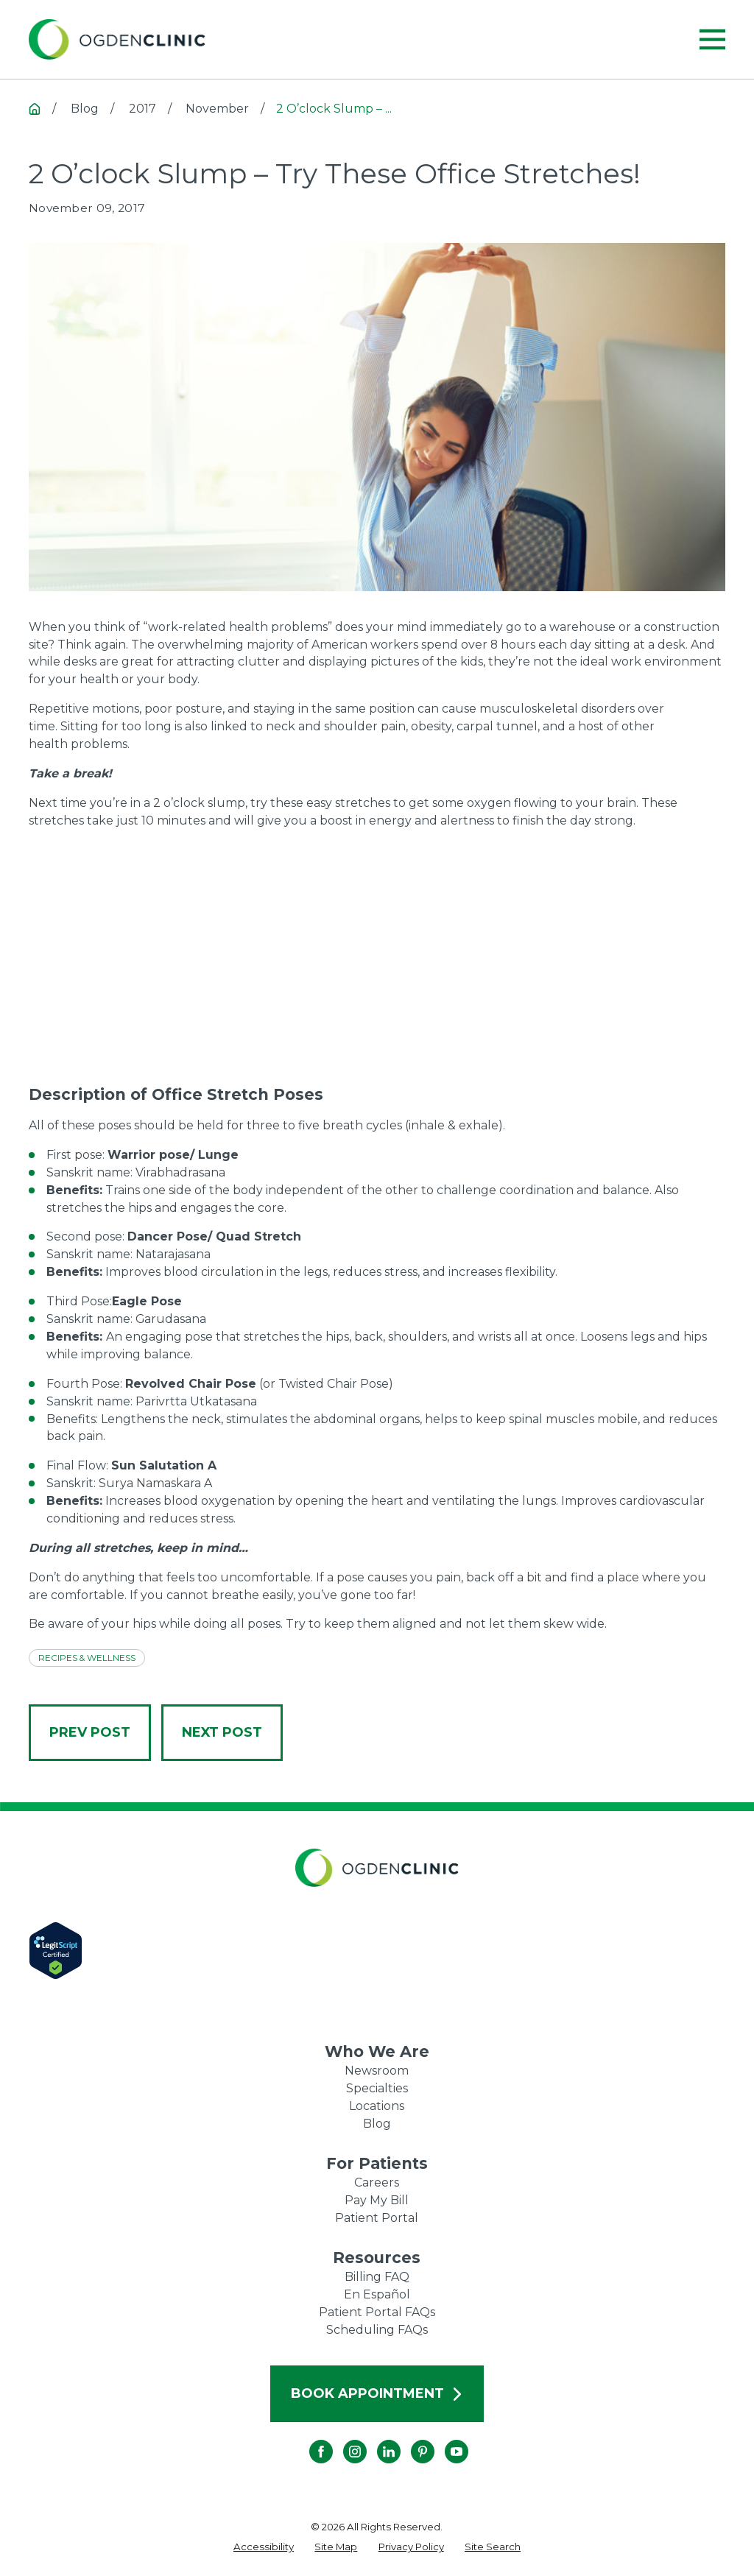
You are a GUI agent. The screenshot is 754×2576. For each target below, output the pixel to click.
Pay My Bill (377, 2200)
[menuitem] (263, 2547)
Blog (377, 2124)
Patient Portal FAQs (377, 2312)
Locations (376, 2106)
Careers (376, 2182)
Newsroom (377, 2071)
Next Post (222, 1732)
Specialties (377, 2088)
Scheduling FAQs (377, 2330)
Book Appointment (377, 2393)
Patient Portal (376, 2218)
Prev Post (89, 1732)
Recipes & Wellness (86, 1657)
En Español (377, 2294)
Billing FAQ (377, 2277)
